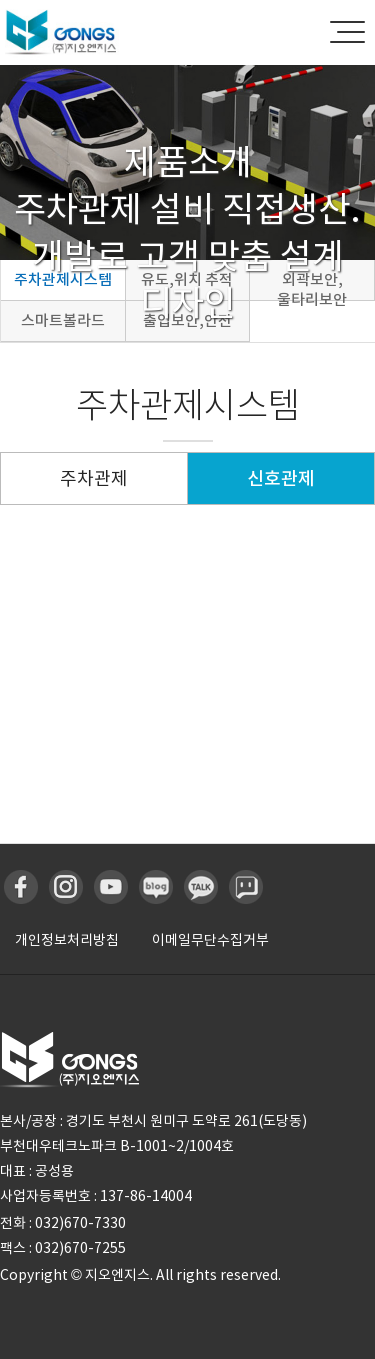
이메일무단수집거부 (210, 940)
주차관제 (94, 478)
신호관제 (281, 478)
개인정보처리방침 (67, 940)
